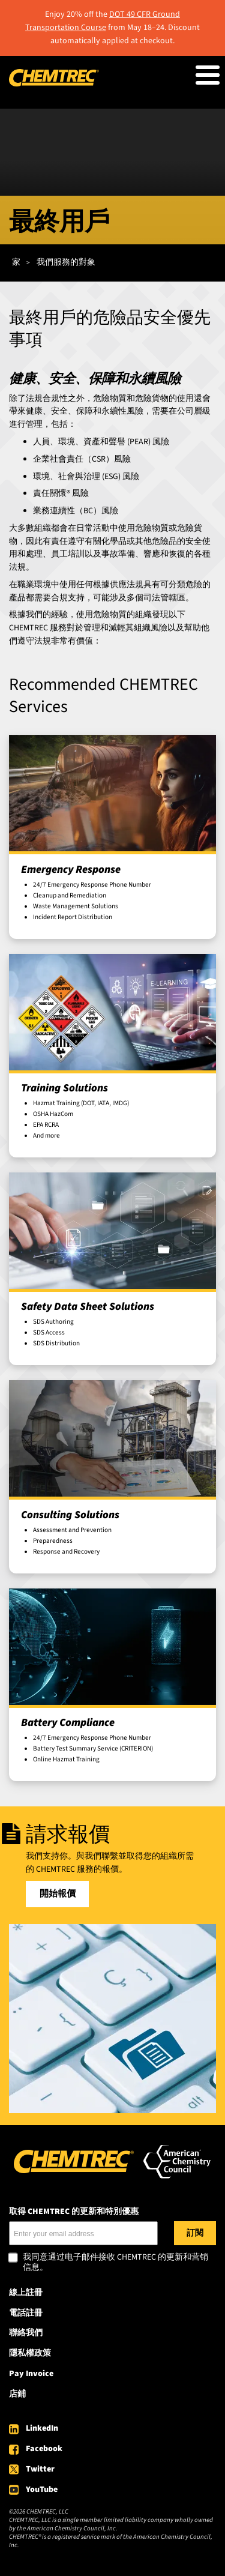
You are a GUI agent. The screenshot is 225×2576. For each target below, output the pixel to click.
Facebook (44, 2449)
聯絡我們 (26, 2333)
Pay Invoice (31, 2374)
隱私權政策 (30, 2353)
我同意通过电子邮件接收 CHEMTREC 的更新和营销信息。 (115, 2262)
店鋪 (17, 2394)
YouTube (42, 2490)
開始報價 (58, 1893)
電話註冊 (26, 2313)
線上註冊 (26, 2293)
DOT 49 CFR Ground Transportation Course (102, 21)
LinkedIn (42, 2428)
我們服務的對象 (66, 262)
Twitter (40, 2469)
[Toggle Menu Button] (207, 75)
